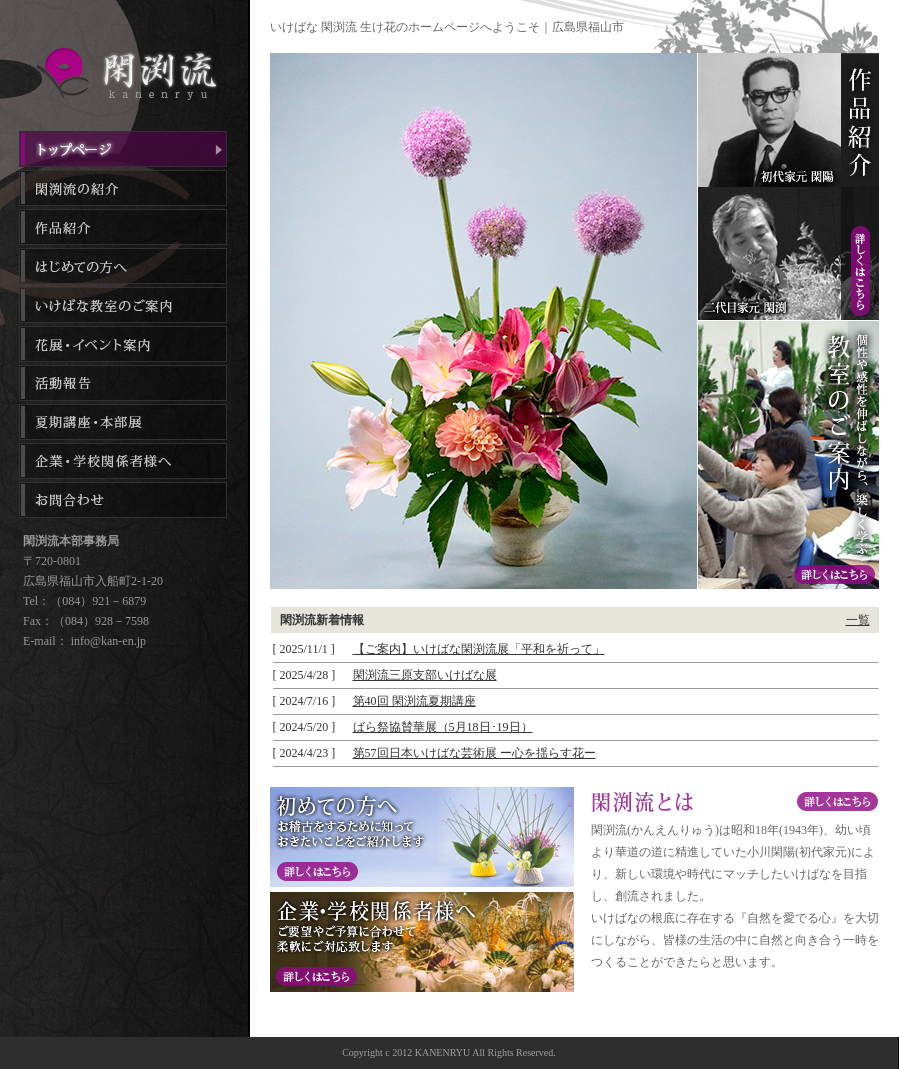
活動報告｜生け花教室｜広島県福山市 (123, 383)
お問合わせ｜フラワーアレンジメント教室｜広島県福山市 (123, 500)
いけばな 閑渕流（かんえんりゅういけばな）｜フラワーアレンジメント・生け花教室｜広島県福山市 (124, 74)
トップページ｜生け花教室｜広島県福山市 (123, 149)
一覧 (858, 620)
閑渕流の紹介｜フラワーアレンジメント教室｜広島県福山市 (123, 188)
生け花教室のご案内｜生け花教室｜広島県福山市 (123, 305)
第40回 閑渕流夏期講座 (414, 701)
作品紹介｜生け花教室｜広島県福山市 (123, 227)
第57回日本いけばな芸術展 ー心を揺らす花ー (474, 753)
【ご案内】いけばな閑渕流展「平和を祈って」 (479, 649)
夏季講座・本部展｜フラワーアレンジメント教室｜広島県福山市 (123, 422)
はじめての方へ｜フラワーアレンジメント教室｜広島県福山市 (123, 266)
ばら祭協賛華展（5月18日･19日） (443, 727)
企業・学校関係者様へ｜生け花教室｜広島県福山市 (123, 461)
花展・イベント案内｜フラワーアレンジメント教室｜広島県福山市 (123, 344)
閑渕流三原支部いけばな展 (425, 675)
